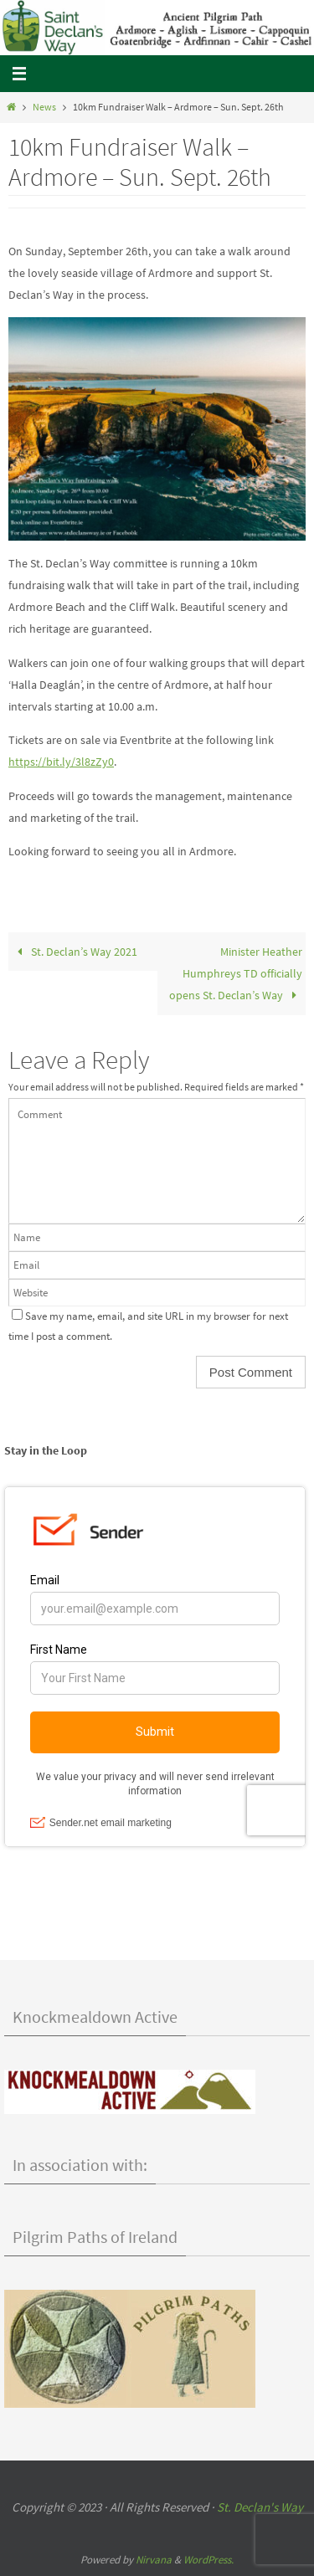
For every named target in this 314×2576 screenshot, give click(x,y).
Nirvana (154, 2560)
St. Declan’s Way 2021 (74, 951)
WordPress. (208, 2560)
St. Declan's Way (260, 2507)
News (44, 107)
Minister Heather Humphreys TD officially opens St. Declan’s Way (235, 973)
